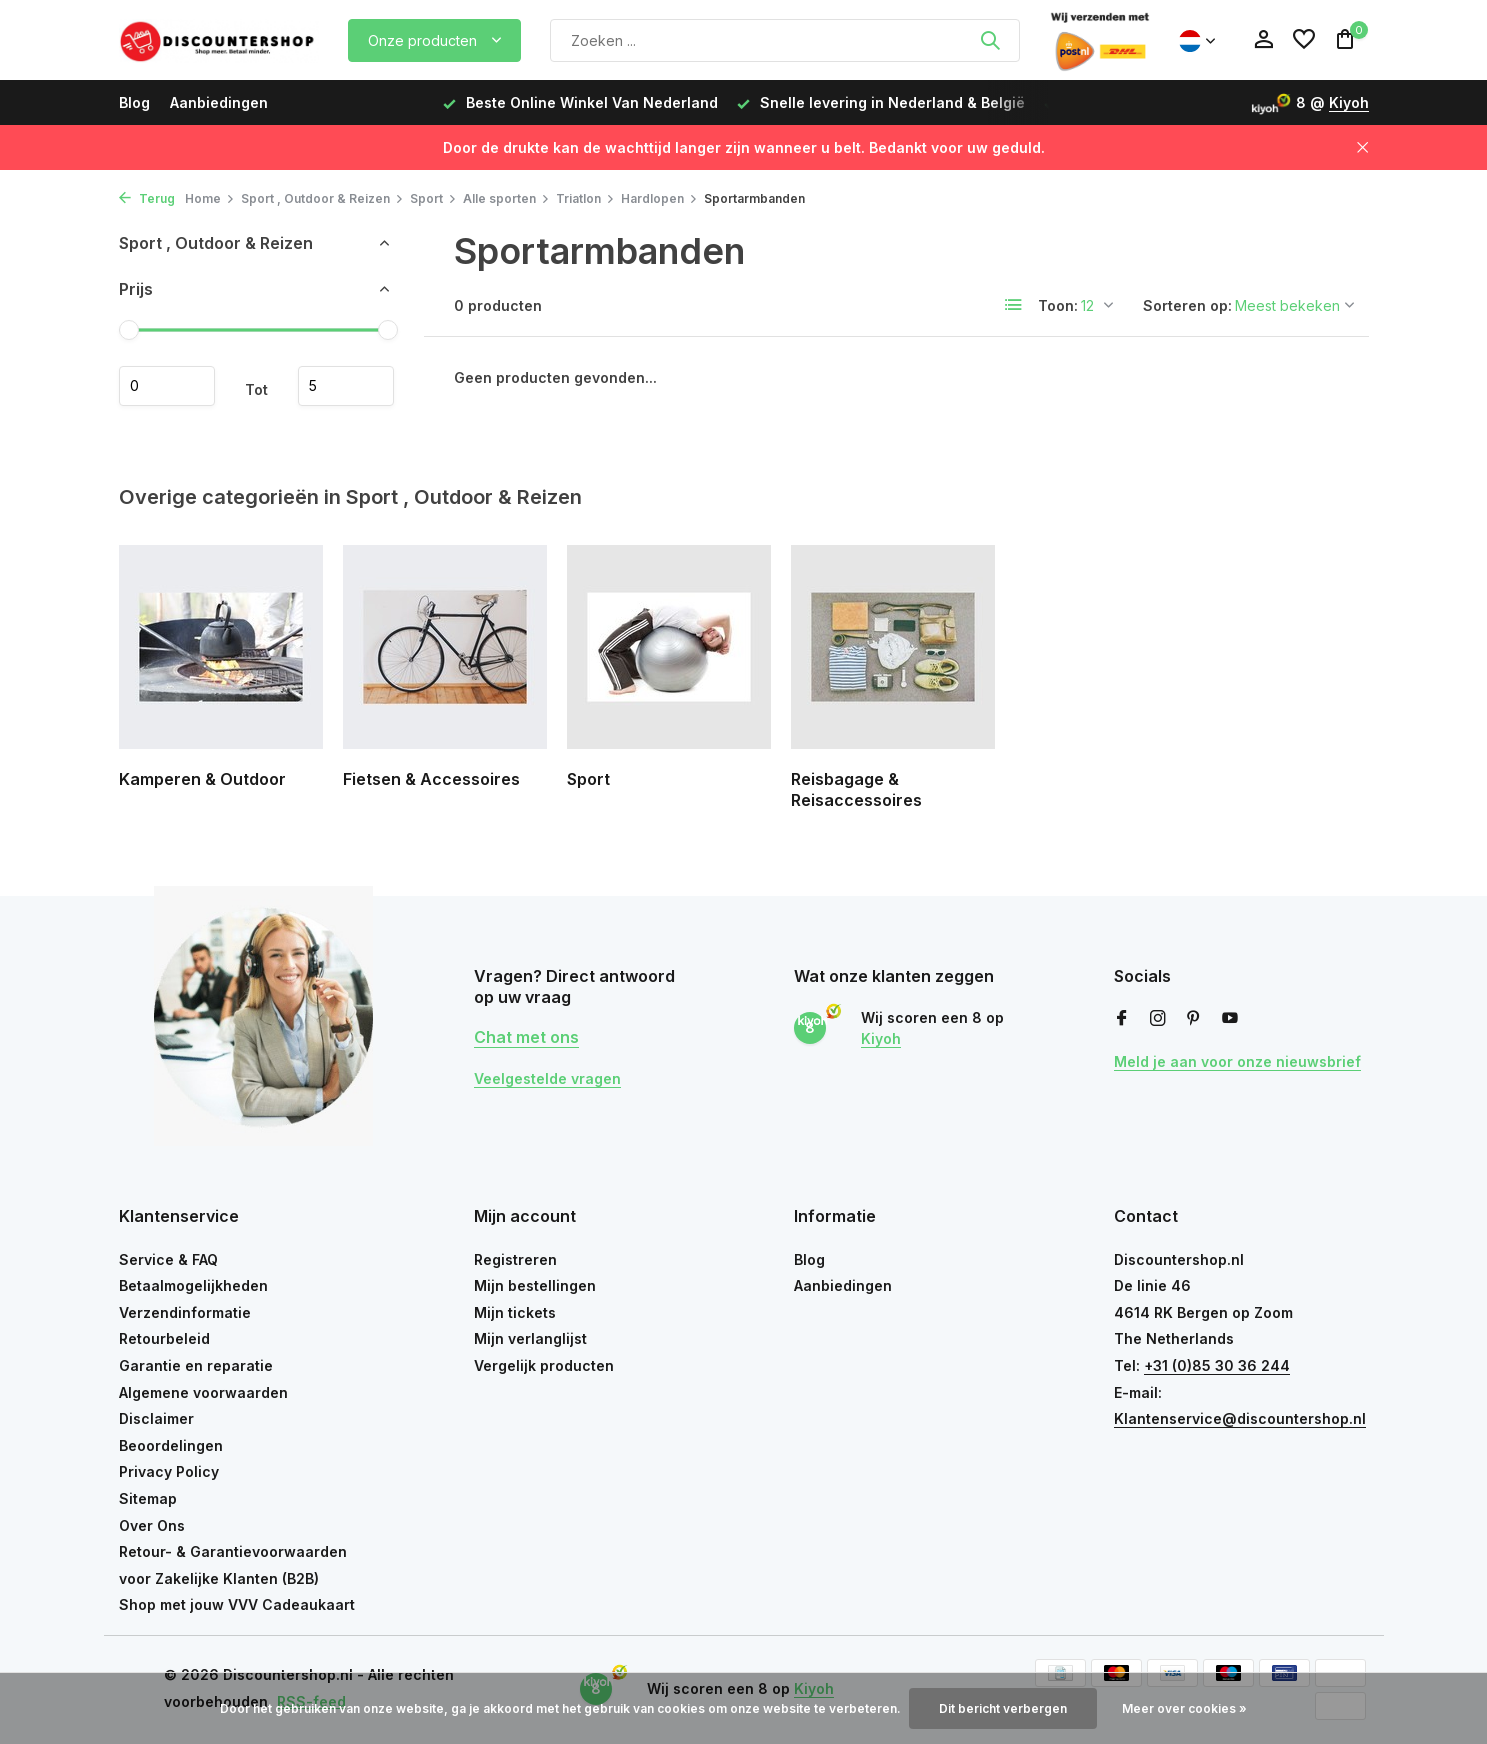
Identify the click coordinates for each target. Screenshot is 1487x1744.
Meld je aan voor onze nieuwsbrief (1237, 1061)
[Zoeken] (785, 40)
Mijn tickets (515, 1312)
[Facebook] (1122, 1019)
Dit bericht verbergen (1003, 1708)
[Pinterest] (1194, 1019)
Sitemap (148, 1498)
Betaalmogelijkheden (193, 1285)
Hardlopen (659, 198)
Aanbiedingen (219, 102)
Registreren (515, 1259)
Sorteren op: (1187, 305)
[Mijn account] (1263, 40)
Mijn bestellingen (535, 1285)
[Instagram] (1158, 1019)
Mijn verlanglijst (530, 1338)
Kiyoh (1349, 102)
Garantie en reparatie (196, 1365)
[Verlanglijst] (1304, 40)
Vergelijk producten (544, 1365)
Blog (134, 102)
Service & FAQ (168, 1259)
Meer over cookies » (1184, 1708)
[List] (1014, 305)
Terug (147, 198)
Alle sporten (506, 198)
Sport (433, 198)
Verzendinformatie (185, 1312)
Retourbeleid (164, 1338)
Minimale (167, 386)
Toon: (1058, 305)
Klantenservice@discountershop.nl (1240, 1418)
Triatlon (585, 198)
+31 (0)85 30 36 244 (1217, 1365)
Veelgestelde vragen (547, 1078)
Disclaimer (156, 1418)
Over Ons (152, 1525)
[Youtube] (1230, 1019)
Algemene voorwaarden (203, 1392)
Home (210, 198)
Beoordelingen (171, 1445)
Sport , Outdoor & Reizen (322, 198)
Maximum (346, 386)
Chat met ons (526, 1037)
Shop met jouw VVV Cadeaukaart (237, 1604)
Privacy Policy (169, 1471)
